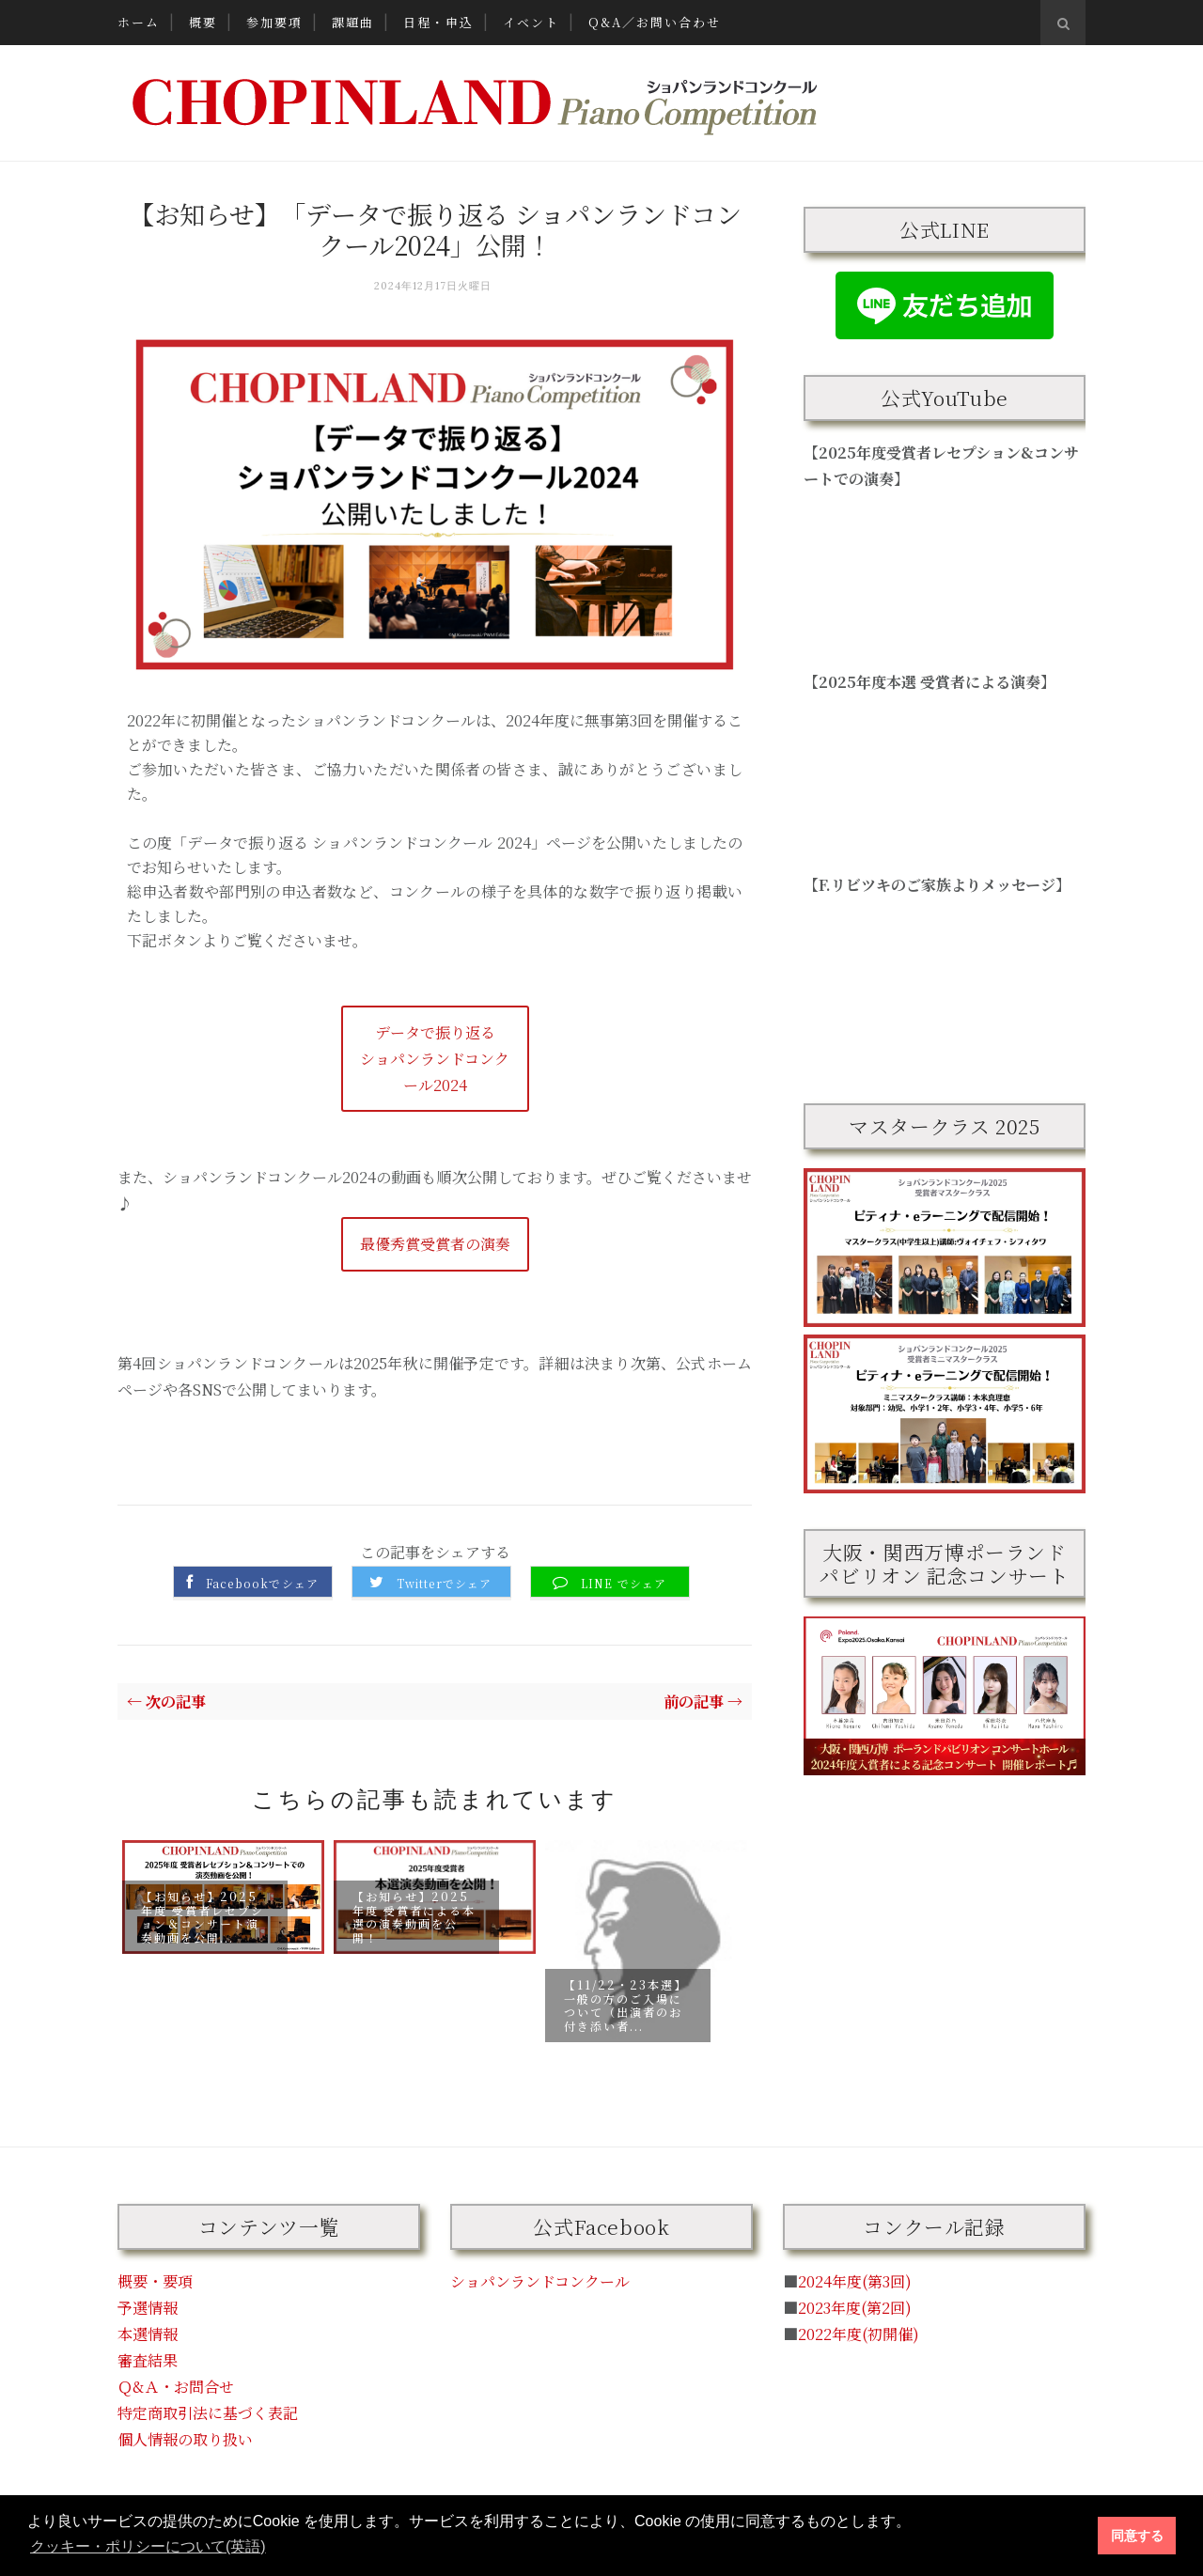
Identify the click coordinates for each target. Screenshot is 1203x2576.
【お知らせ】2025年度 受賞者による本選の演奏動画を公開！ (414, 1917)
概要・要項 (155, 2281)
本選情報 (147, 2334)
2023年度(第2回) (855, 2307)
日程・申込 (438, 22)
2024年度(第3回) (855, 2281)
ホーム (138, 22)
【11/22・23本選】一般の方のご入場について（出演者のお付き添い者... (625, 2005)
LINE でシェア (624, 1583)
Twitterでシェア (444, 1583)
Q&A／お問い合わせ (654, 22)
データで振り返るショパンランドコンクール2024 (434, 1059)
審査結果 (147, 2360)
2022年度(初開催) (858, 2334)
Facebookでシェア (262, 1583)
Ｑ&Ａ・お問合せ (175, 2386)
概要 (203, 22)
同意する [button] (1137, 2535)
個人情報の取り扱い (185, 2439)
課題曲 (353, 22)
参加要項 (274, 22)
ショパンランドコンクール (540, 2281)
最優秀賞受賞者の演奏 (435, 1244)
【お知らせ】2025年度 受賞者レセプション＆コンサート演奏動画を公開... (202, 1917)
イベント (531, 22)
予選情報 (147, 2307)
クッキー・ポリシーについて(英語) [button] (148, 2546)
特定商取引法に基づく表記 (207, 2413)
